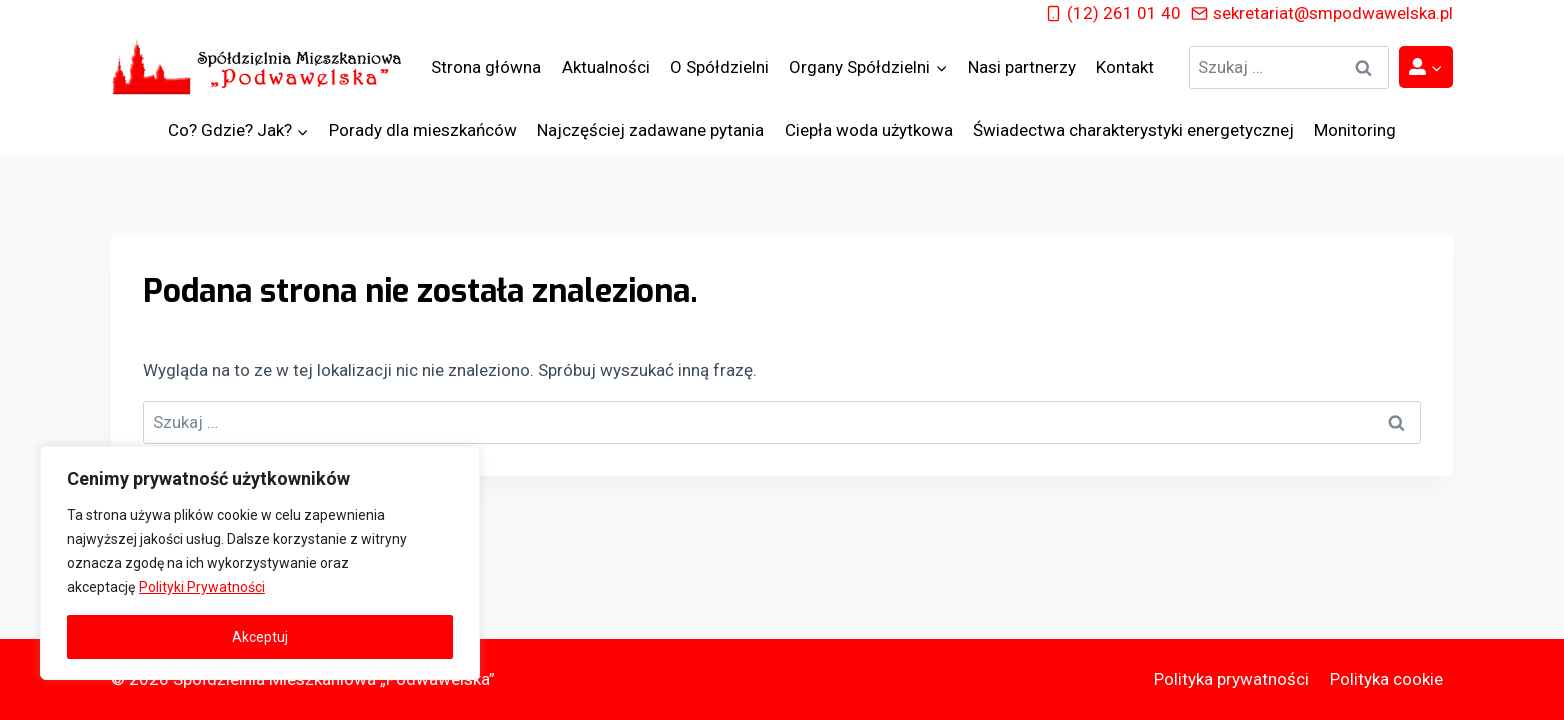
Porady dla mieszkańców (423, 130)
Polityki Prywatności (202, 587)
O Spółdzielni (719, 67)
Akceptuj (260, 637)
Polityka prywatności (1231, 679)
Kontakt (1125, 67)
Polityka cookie (1386, 679)
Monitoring (1355, 130)
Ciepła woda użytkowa (869, 130)
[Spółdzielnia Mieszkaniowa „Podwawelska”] (261, 67)
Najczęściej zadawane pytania (650, 130)
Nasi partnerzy (1022, 67)
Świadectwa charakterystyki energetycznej (1133, 130)
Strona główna (486, 67)
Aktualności (606, 67)
